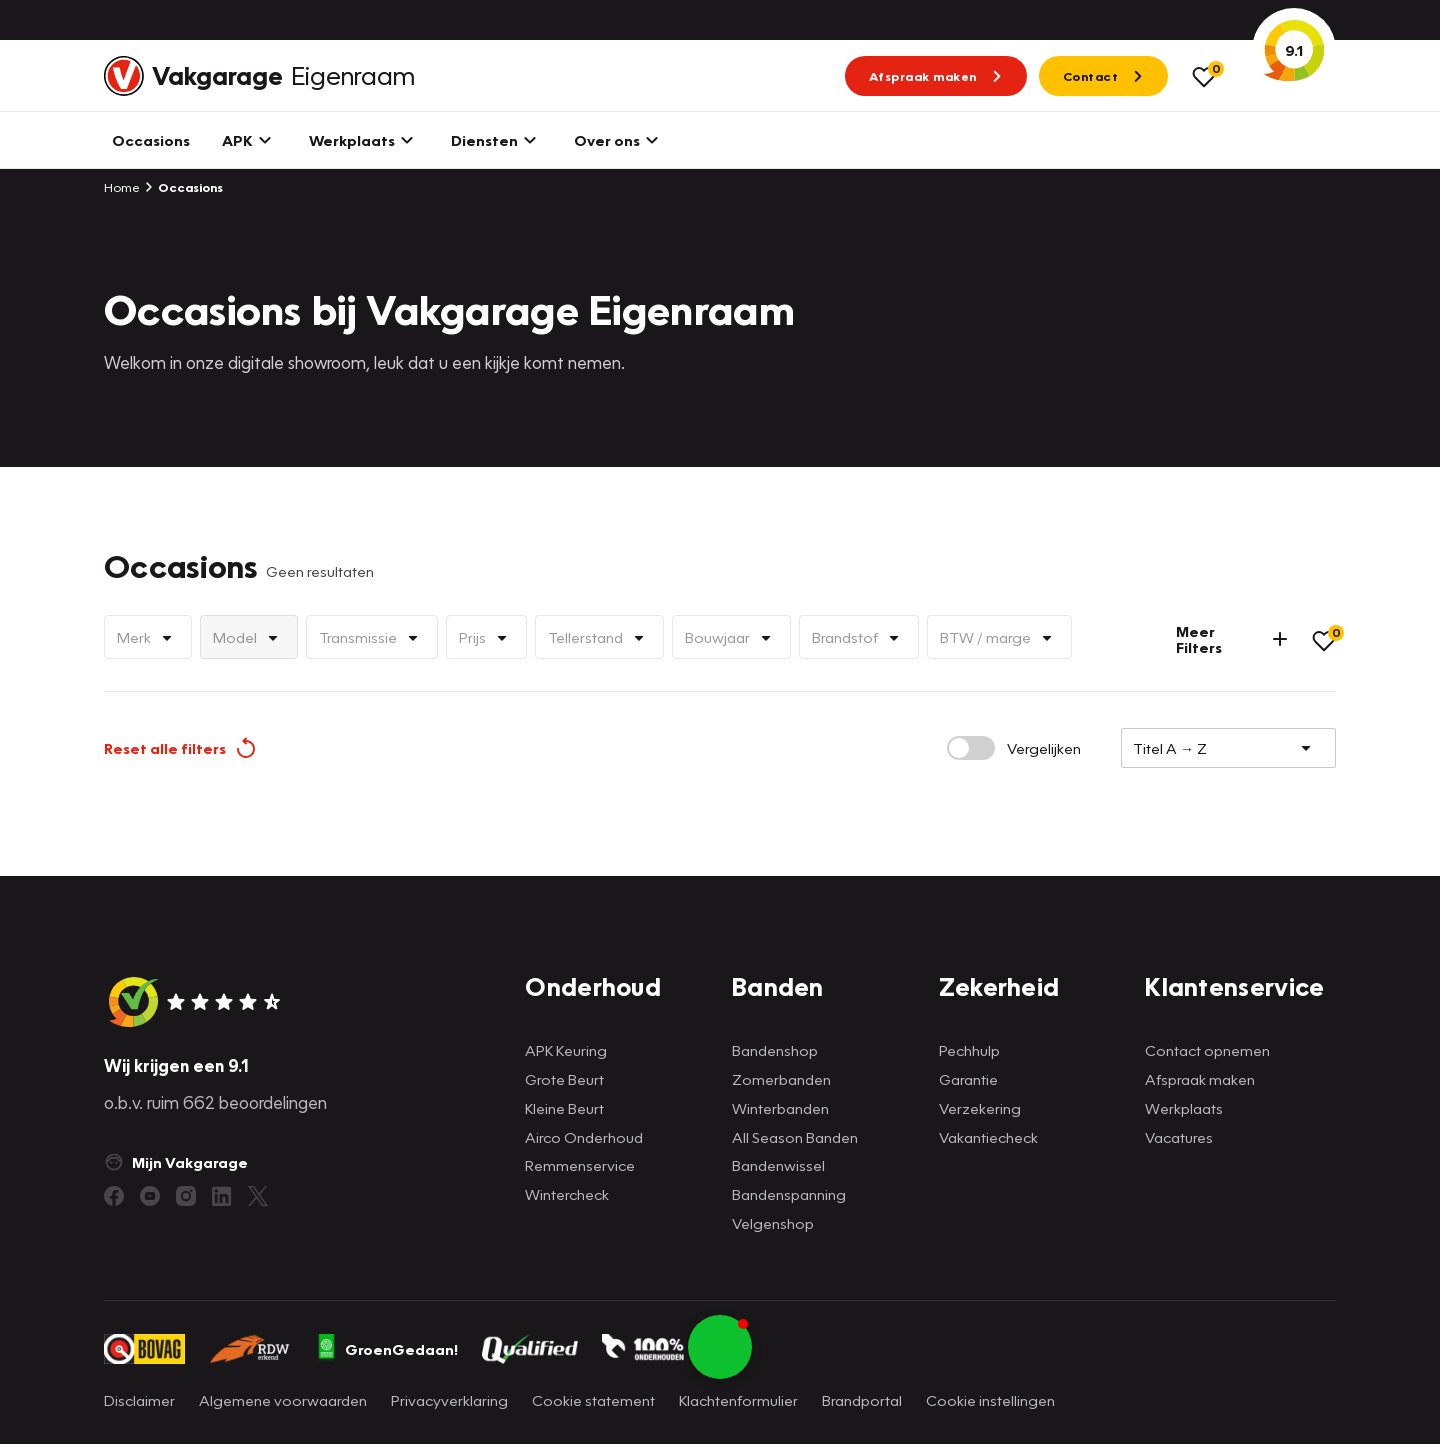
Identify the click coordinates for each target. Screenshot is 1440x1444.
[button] (720, 1347)
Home (122, 187)
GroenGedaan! (387, 1349)
